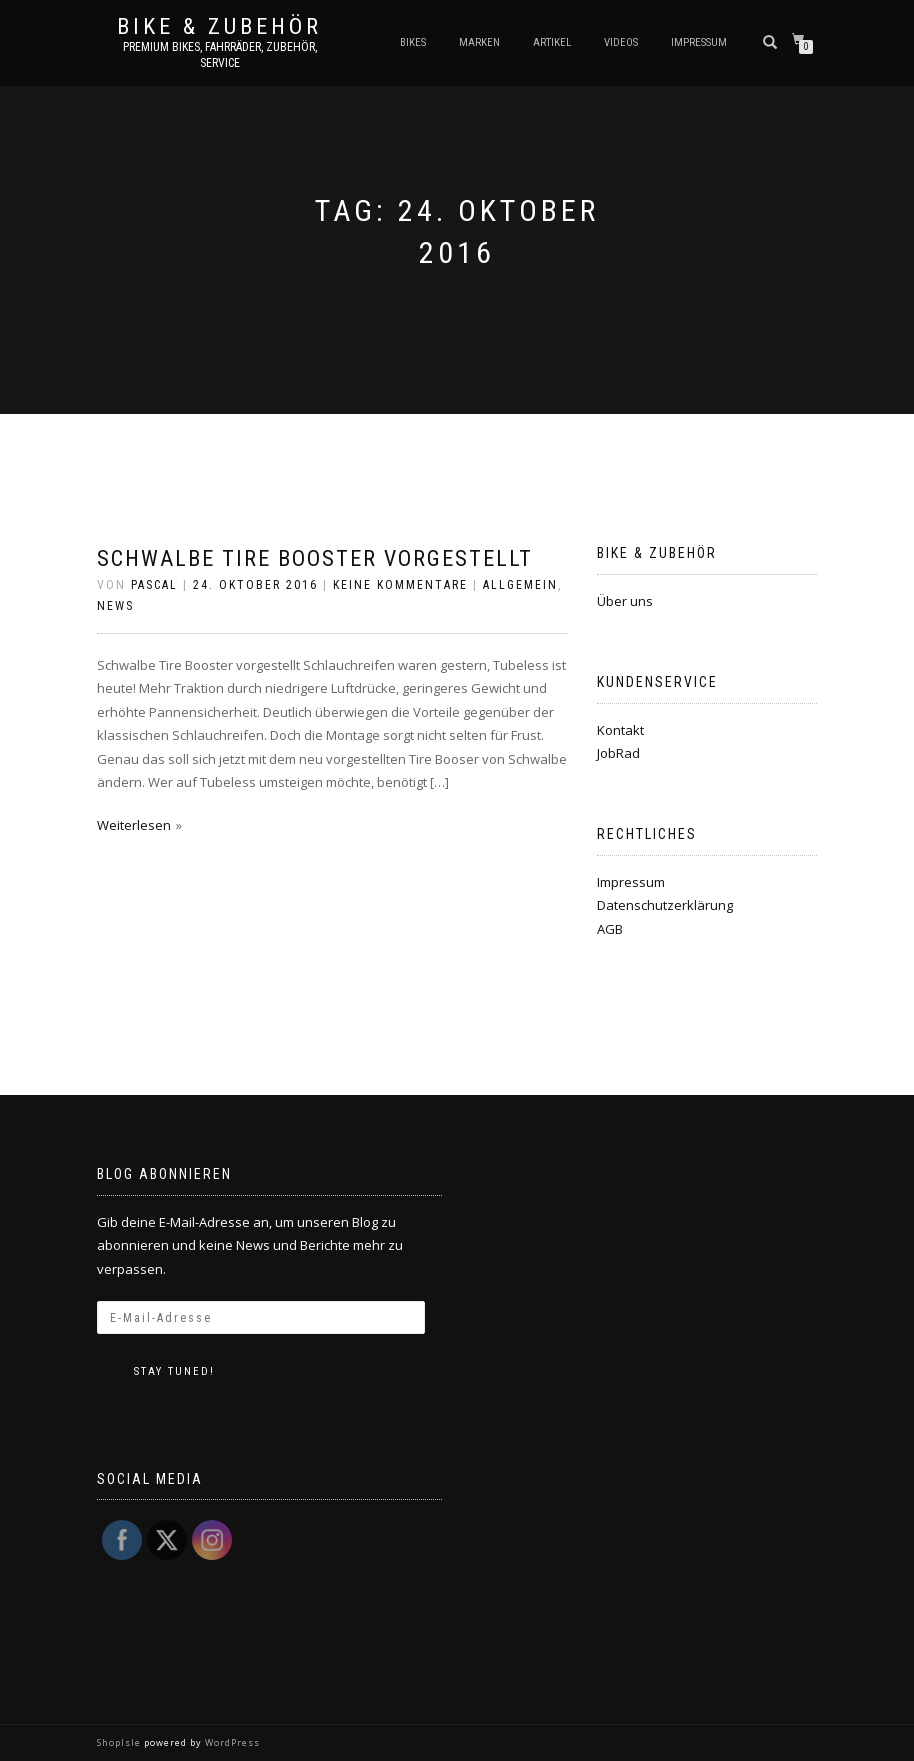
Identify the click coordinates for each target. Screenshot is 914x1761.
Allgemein (520, 585)
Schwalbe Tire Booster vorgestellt (315, 558)
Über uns (625, 601)
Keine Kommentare (400, 585)
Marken (479, 42)
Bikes (413, 42)
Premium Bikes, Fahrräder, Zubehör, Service (220, 55)
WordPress (231, 1742)
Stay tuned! (174, 1371)
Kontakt (620, 730)
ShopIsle (120, 1742)
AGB (610, 929)
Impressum (699, 42)
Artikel (552, 42)
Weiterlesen (134, 825)
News (115, 606)
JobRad (618, 753)
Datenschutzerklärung (665, 905)
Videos (621, 42)
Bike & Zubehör (219, 27)
